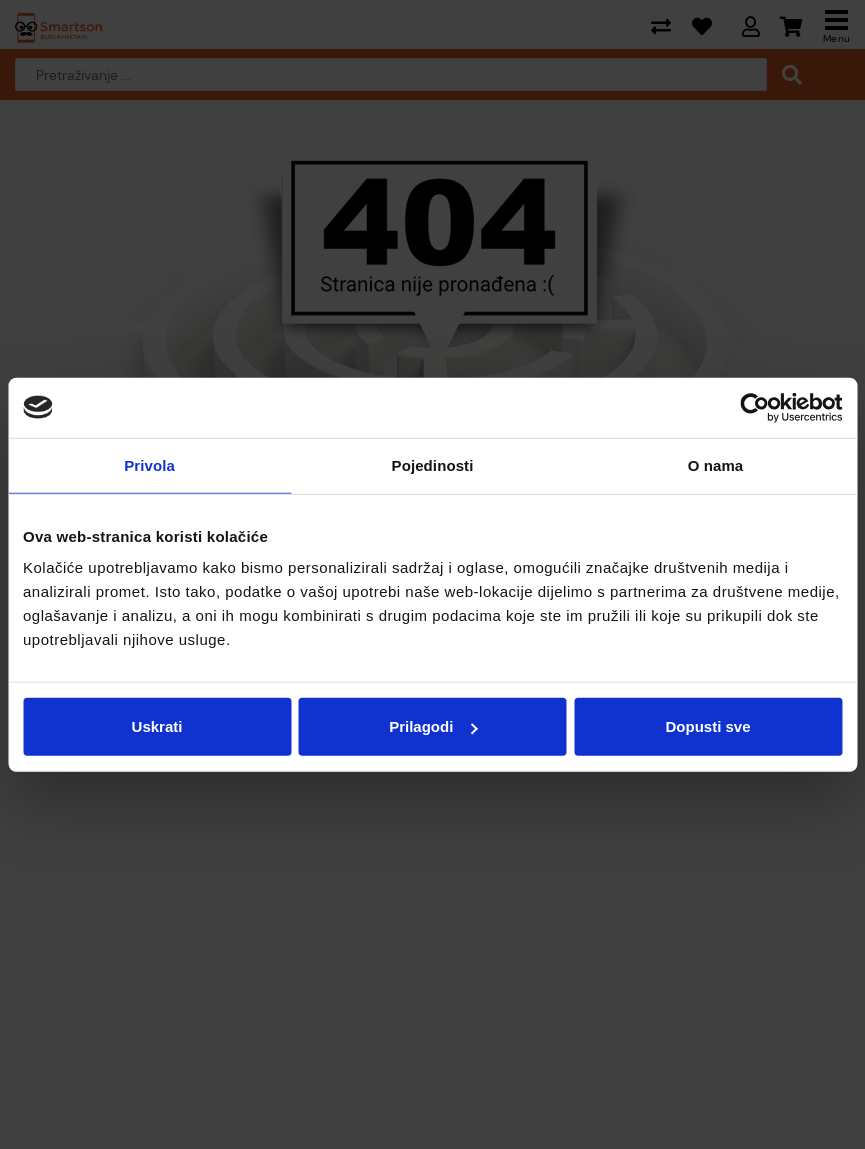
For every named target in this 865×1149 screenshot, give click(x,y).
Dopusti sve (707, 726)
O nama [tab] (716, 464)
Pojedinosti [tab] (433, 464)
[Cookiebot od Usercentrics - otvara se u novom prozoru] (754, 407)
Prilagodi (433, 726)
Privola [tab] (149, 464)
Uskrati (157, 726)
